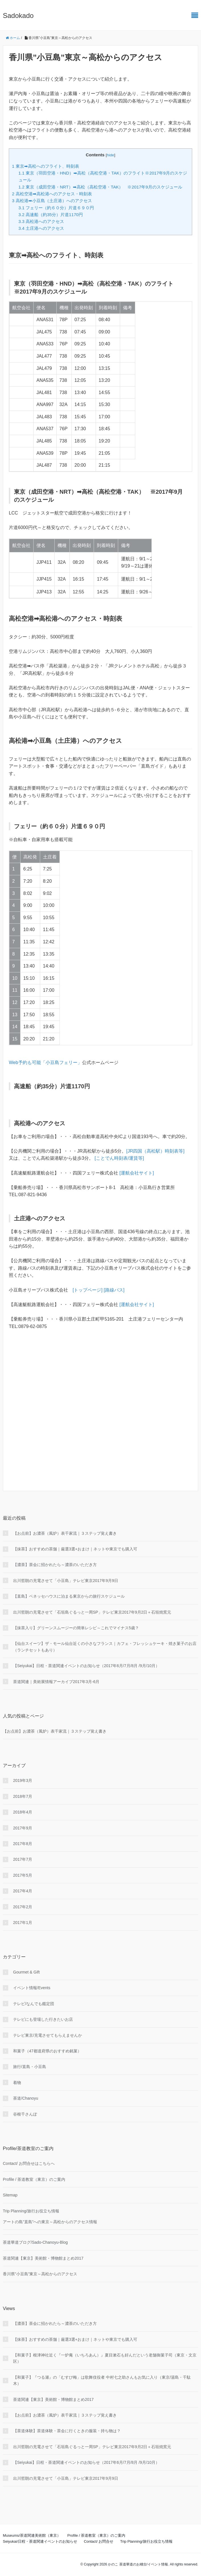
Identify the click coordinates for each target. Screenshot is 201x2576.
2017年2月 (22, 1907)
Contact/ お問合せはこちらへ (29, 2163)
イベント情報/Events (31, 1987)
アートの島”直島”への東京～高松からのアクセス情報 (50, 2222)
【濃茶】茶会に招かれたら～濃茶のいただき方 (57, 1564)
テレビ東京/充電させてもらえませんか (47, 2035)
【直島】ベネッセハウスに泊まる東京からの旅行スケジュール (69, 1596)
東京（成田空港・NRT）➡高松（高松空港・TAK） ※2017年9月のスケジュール (100, 187)
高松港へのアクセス (41, 221)
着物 (17, 2082)
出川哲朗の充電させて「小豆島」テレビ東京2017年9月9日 (65, 1580)
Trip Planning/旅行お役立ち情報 (31, 2211)
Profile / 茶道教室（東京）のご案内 (34, 2179)
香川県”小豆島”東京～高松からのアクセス (40, 2274)
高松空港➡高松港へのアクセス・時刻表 (52, 193)
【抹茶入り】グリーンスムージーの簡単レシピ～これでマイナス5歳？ (76, 1628)
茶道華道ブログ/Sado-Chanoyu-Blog (35, 2242)
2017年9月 (22, 1828)
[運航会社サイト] (136, 1173)
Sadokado (18, 15)
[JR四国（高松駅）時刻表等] (155, 1151)
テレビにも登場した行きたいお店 (43, 2019)
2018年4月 (22, 1812)
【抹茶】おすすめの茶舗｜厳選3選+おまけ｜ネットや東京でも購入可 (75, 1549)
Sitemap (10, 2195)
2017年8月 (22, 1843)
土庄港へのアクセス (41, 228)
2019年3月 (22, 1780)
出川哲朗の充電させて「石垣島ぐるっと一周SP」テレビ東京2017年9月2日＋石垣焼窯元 (92, 1612)
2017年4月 (22, 1891)
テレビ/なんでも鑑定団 (33, 2003)
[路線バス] (114, 1290)
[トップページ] (87, 1290)
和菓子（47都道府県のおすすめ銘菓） (47, 2051)
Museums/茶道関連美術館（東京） (32, 2535)
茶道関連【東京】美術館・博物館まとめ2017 (43, 2258)
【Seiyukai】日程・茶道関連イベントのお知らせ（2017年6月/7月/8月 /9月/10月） (86, 1665)
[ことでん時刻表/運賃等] (119, 1158)
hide (110, 155)
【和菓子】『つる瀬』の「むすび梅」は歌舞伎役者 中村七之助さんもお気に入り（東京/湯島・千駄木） (102, 2380)
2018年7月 (22, 1796)
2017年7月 (22, 1859)
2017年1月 (22, 1922)
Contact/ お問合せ (98, 2541)
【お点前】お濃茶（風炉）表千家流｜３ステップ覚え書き (67, 1533)
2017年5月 (22, 1875)
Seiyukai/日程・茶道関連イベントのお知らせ (40, 2541)
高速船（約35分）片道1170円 (51, 214)
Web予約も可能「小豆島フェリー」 (45, 1062)
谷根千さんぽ (25, 2114)
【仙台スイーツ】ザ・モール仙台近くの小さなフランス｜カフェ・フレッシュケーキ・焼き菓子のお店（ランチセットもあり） (104, 1646)
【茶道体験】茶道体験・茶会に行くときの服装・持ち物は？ (67, 2431)
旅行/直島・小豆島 (29, 2066)
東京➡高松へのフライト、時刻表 (45, 166)
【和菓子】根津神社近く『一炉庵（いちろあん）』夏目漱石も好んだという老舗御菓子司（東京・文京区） (104, 2358)
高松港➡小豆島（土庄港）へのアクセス (52, 200)
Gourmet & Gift (26, 1972)
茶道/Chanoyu (25, 2098)
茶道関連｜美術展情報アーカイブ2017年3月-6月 (56, 1681)
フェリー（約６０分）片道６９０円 (56, 207)
